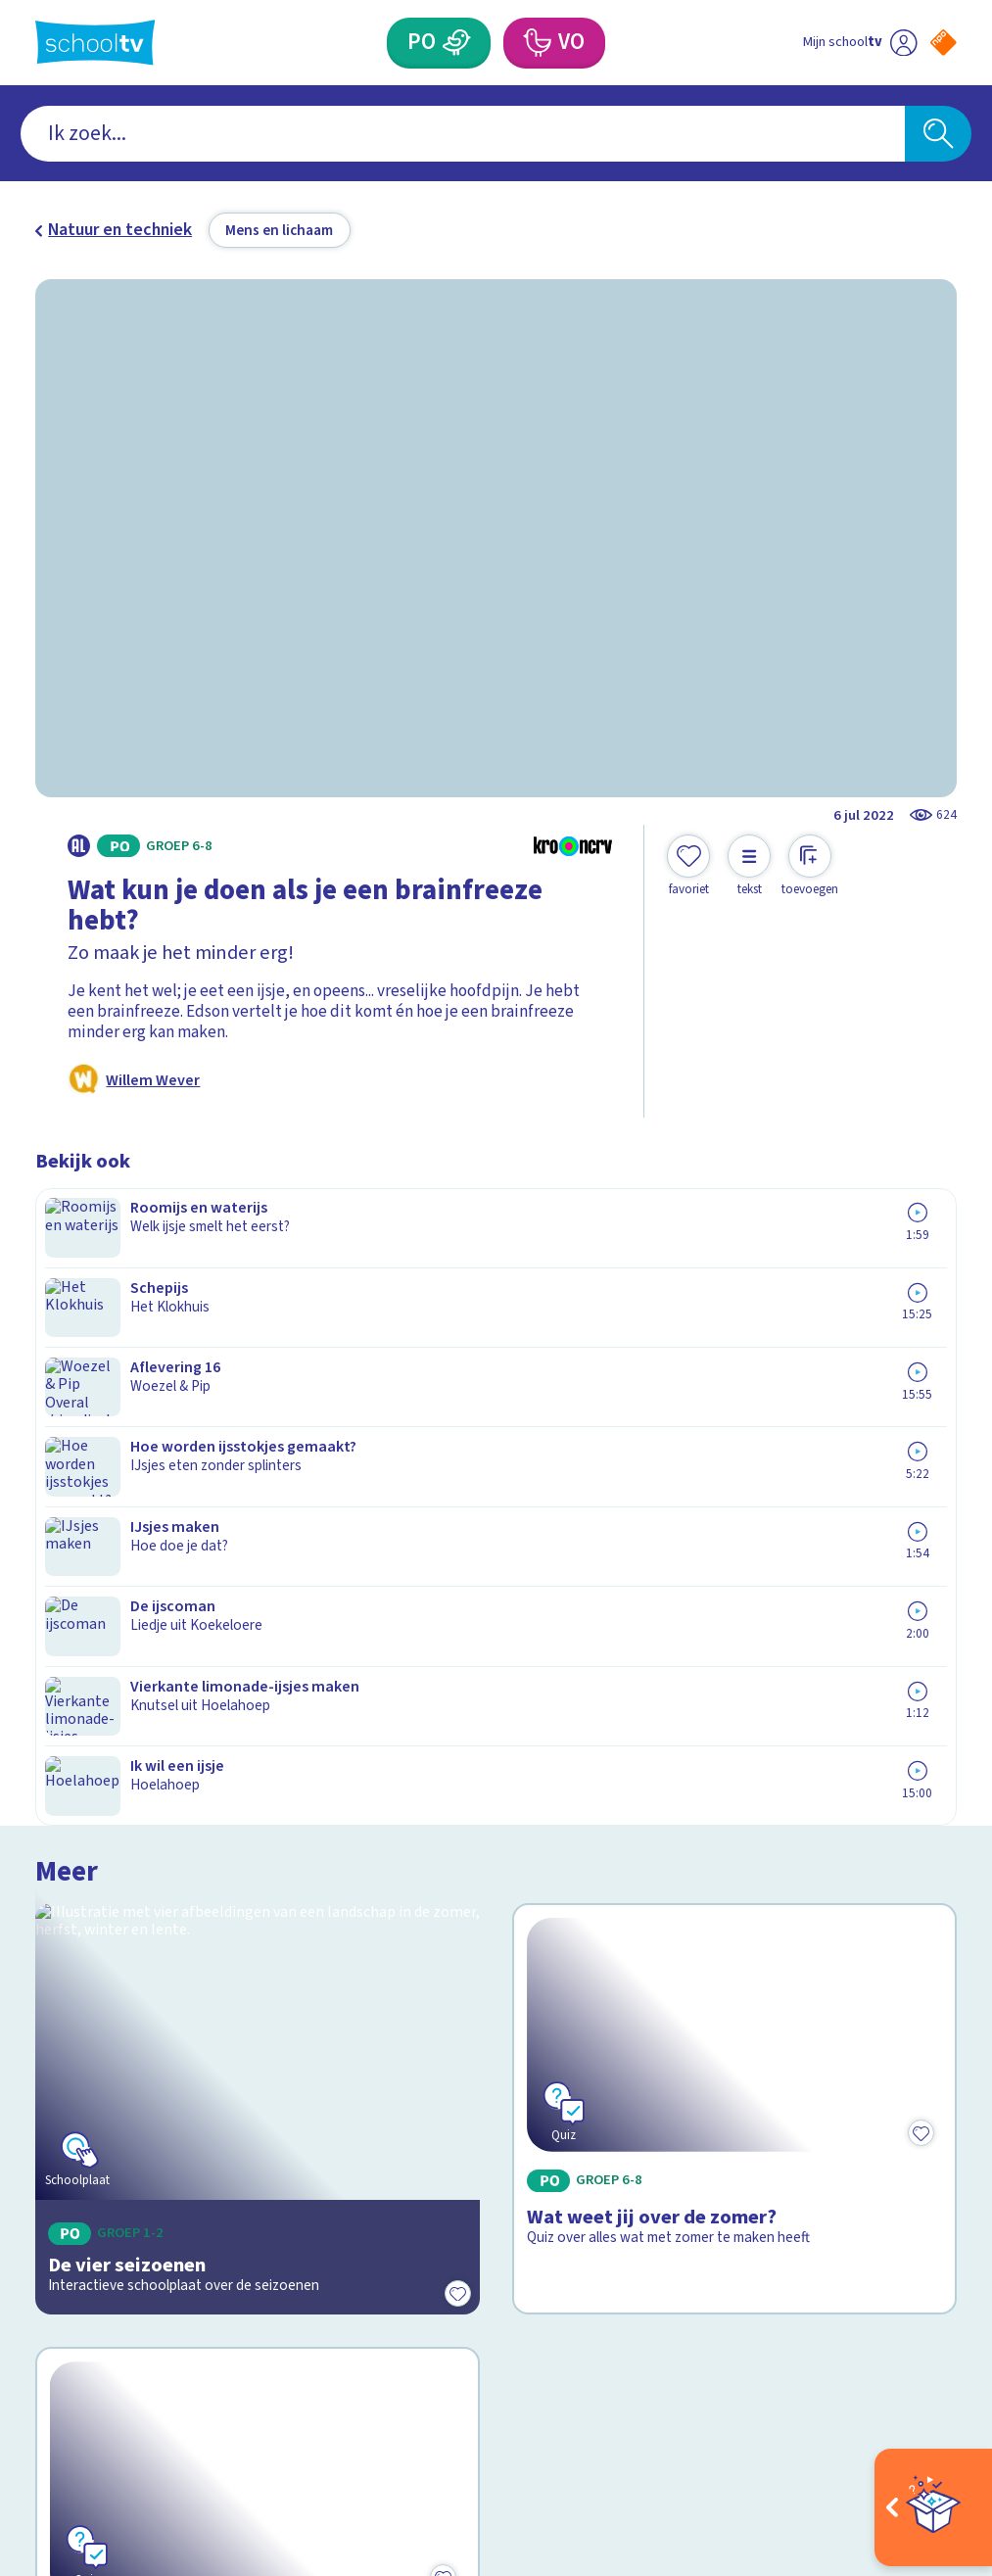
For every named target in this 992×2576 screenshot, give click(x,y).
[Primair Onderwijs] (456, 43)
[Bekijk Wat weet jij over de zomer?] (734, 1358)
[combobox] (463, 134)
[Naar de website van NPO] (943, 42)
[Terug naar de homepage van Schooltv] (95, 42)
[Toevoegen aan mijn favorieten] (688, 866)
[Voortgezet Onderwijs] (536, 43)
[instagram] (88, 2364)
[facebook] (45, 2364)
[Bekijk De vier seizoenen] (257, 1358)
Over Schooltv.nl (109, 2065)
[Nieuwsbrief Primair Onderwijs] (726, 2112)
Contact (71, 2006)
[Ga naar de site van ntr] (926, 2423)
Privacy (69, 2094)
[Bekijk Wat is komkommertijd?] (257, 1647)
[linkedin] (131, 2364)
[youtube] (174, 2364)
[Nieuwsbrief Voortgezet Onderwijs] (726, 2183)
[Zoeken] (938, 134)
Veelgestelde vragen (127, 2036)
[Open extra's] (933, 2507)
